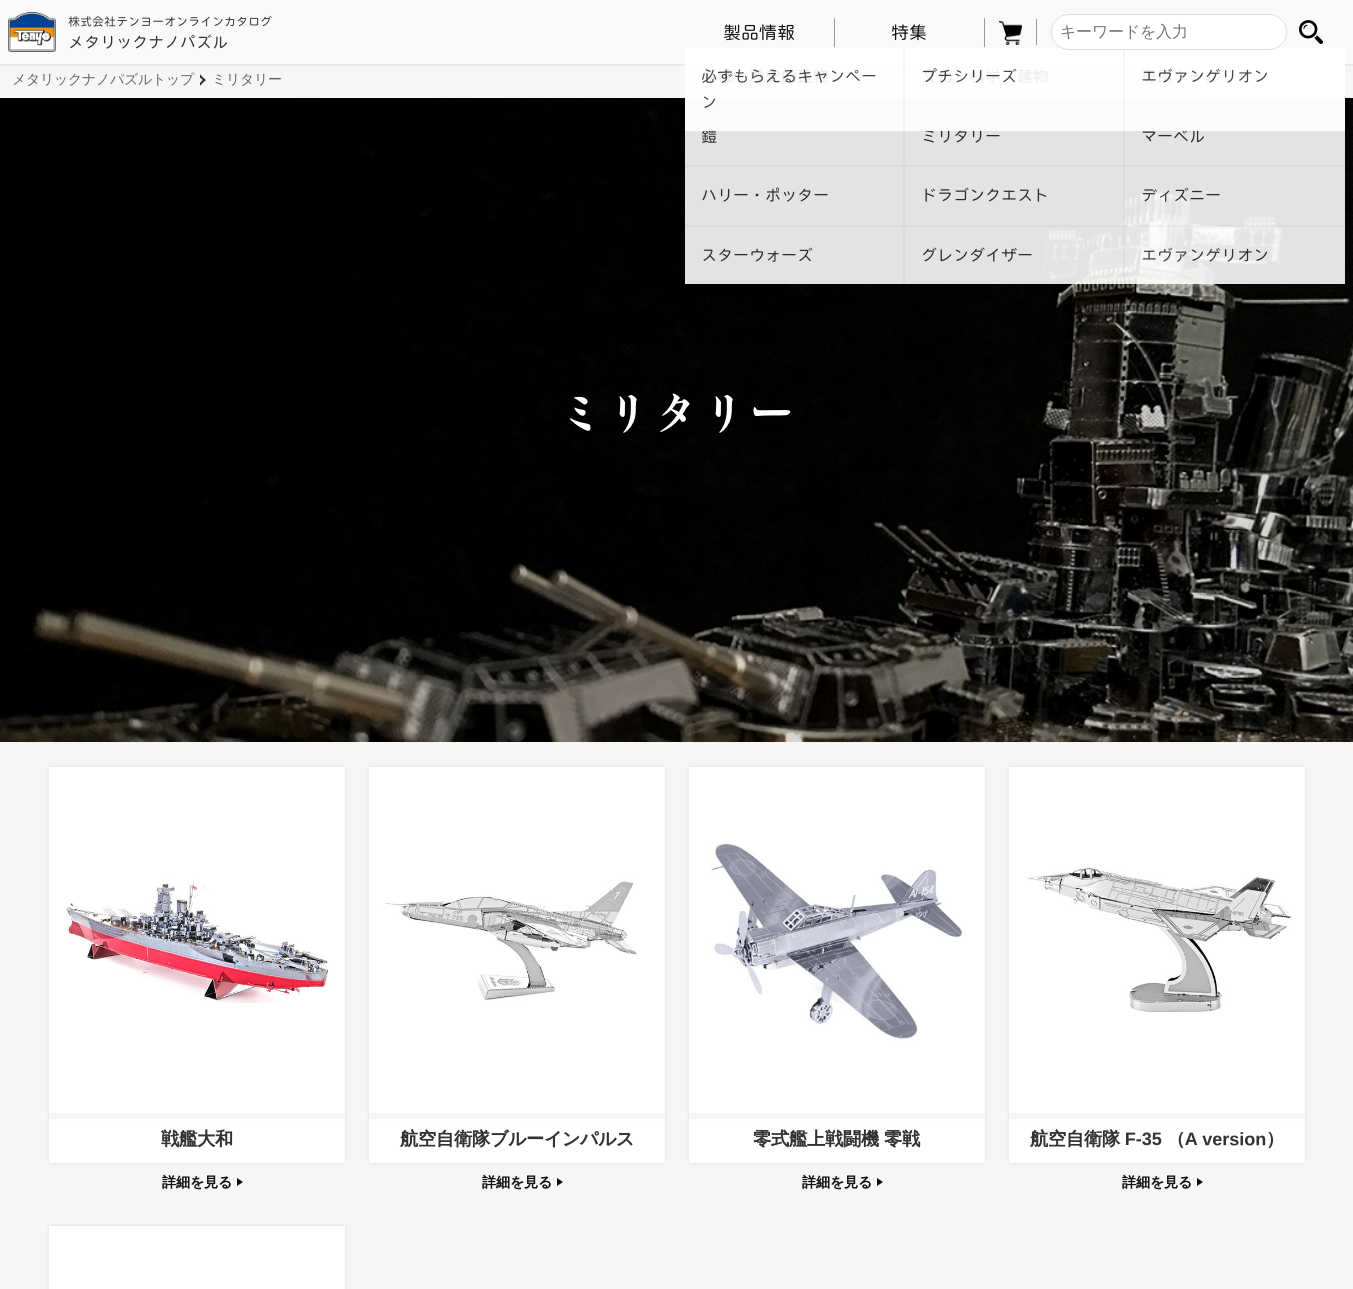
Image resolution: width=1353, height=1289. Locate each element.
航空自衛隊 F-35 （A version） (1156, 1139)
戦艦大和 (196, 1139)
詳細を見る (203, 1182)
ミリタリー (247, 79)
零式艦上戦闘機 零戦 (836, 1139)
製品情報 (759, 32)
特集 (909, 32)
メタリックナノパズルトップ (103, 79)
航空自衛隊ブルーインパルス (516, 1139)
